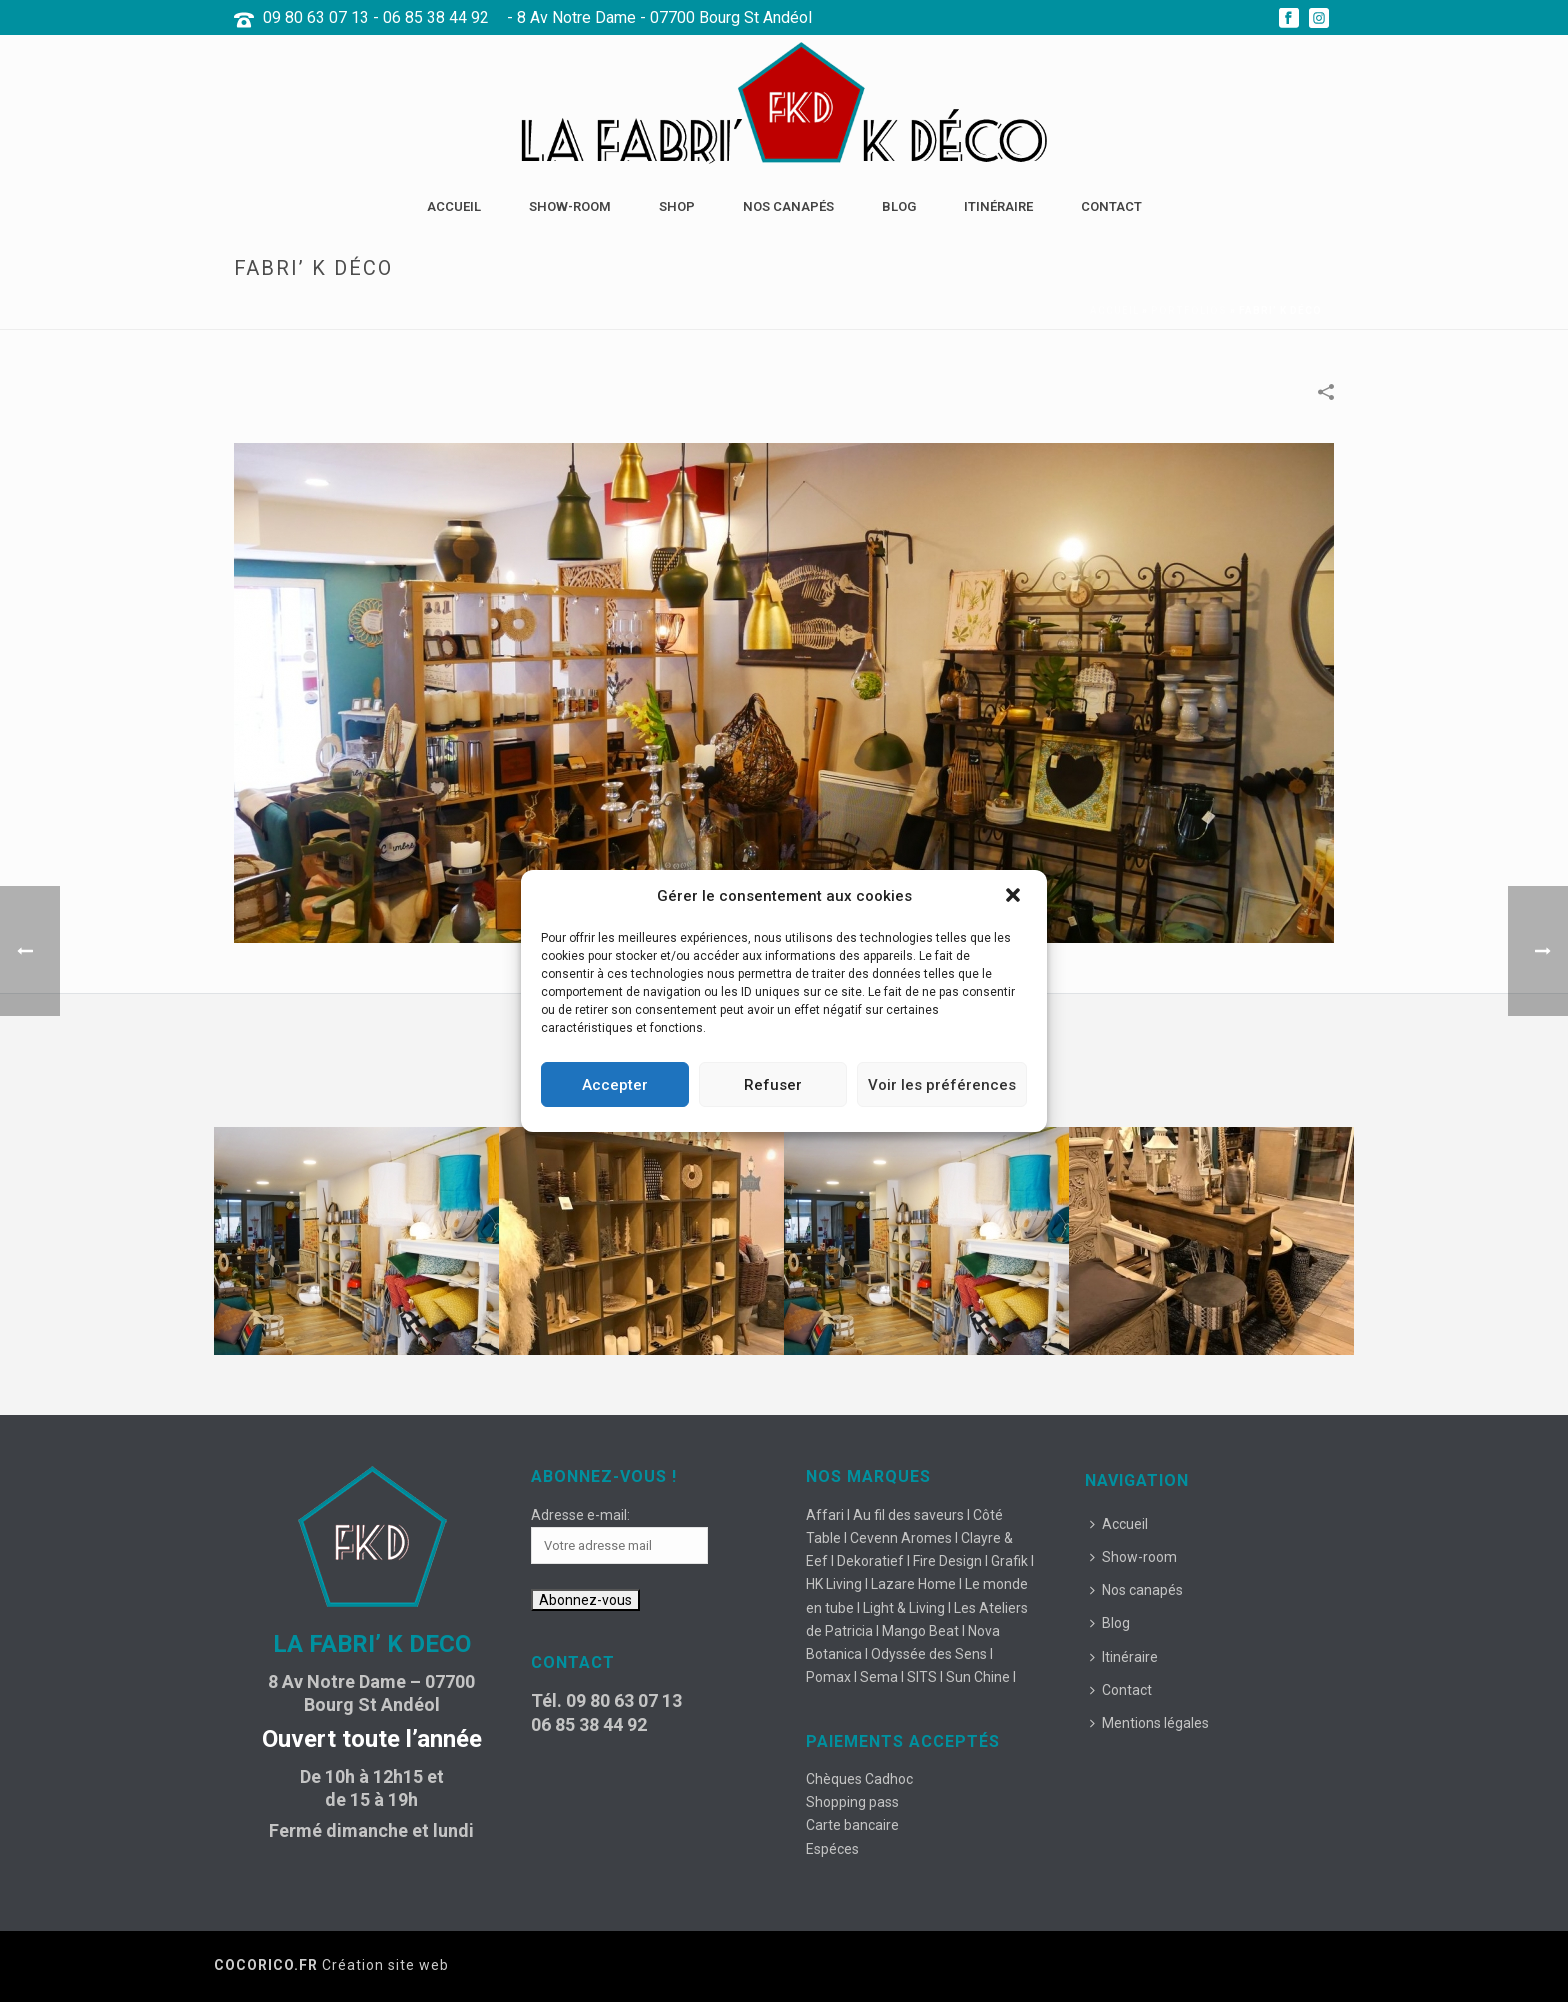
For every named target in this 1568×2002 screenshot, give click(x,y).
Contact (1111, 206)
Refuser (773, 1085)
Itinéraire (998, 206)
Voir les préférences (942, 1085)
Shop (677, 206)
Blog (899, 206)
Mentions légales (1149, 1723)
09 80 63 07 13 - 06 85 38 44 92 (376, 17)
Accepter (615, 1085)
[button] (1015, 897)
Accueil (454, 206)
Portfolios (1189, 310)
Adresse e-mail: (580, 1515)
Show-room (570, 206)
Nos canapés (788, 206)
